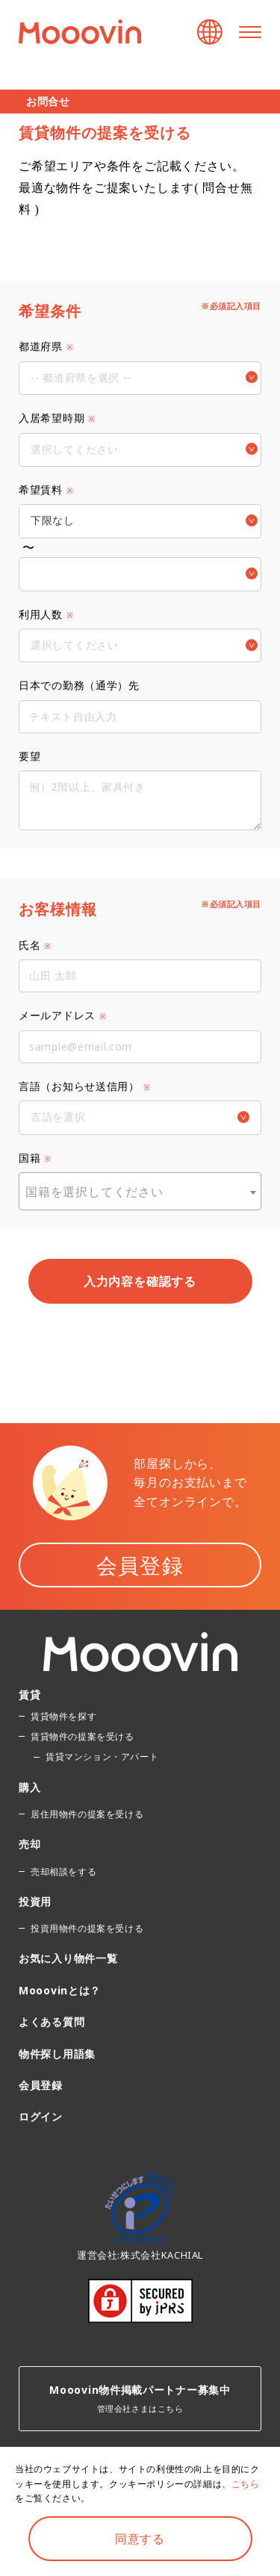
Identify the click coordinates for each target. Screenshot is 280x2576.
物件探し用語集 (57, 2054)
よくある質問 (51, 2022)
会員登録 (140, 1565)
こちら (245, 2483)
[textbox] (140, 1192)
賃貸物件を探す (63, 1716)
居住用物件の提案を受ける (87, 1814)
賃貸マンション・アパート (102, 1756)
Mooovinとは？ (60, 1990)
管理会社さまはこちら (140, 2398)
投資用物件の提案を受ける (87, 1928)
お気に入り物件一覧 (68, 1958)
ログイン (41, 2116)
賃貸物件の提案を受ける (82, 1736)
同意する (140, 2538)
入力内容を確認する (140, 1281)
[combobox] (140, 1191)
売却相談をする (63, 1871)
